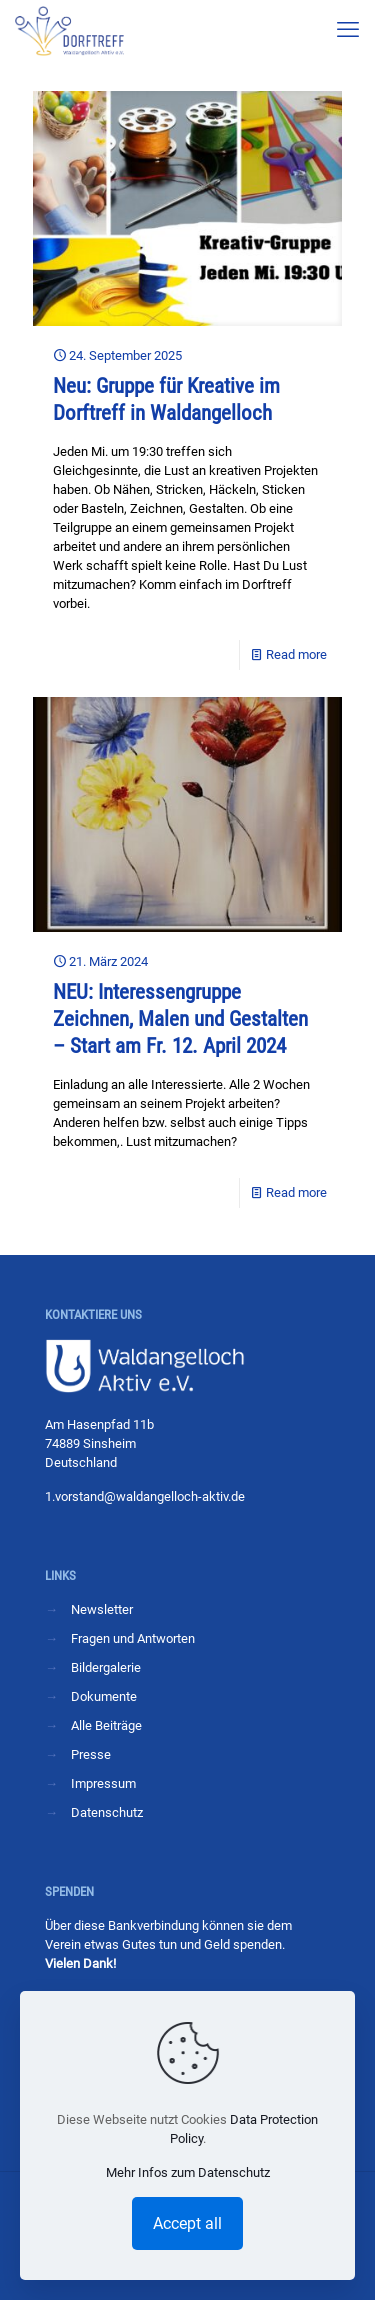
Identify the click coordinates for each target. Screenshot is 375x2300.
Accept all (187, 2223)
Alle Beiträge (106, 1725)
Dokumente (104, 1696)
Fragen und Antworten (133, 1638)
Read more (296, 654)
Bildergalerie (106, 1667)
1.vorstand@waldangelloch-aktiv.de (145, 1496)
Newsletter (102, 1609)
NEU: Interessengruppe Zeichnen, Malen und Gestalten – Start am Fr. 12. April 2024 (180, 1019)
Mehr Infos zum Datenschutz (188, 2172)
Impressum (103, 1783)
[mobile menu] (348, 30)
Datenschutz (107, 1812)
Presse (91, 1754)
